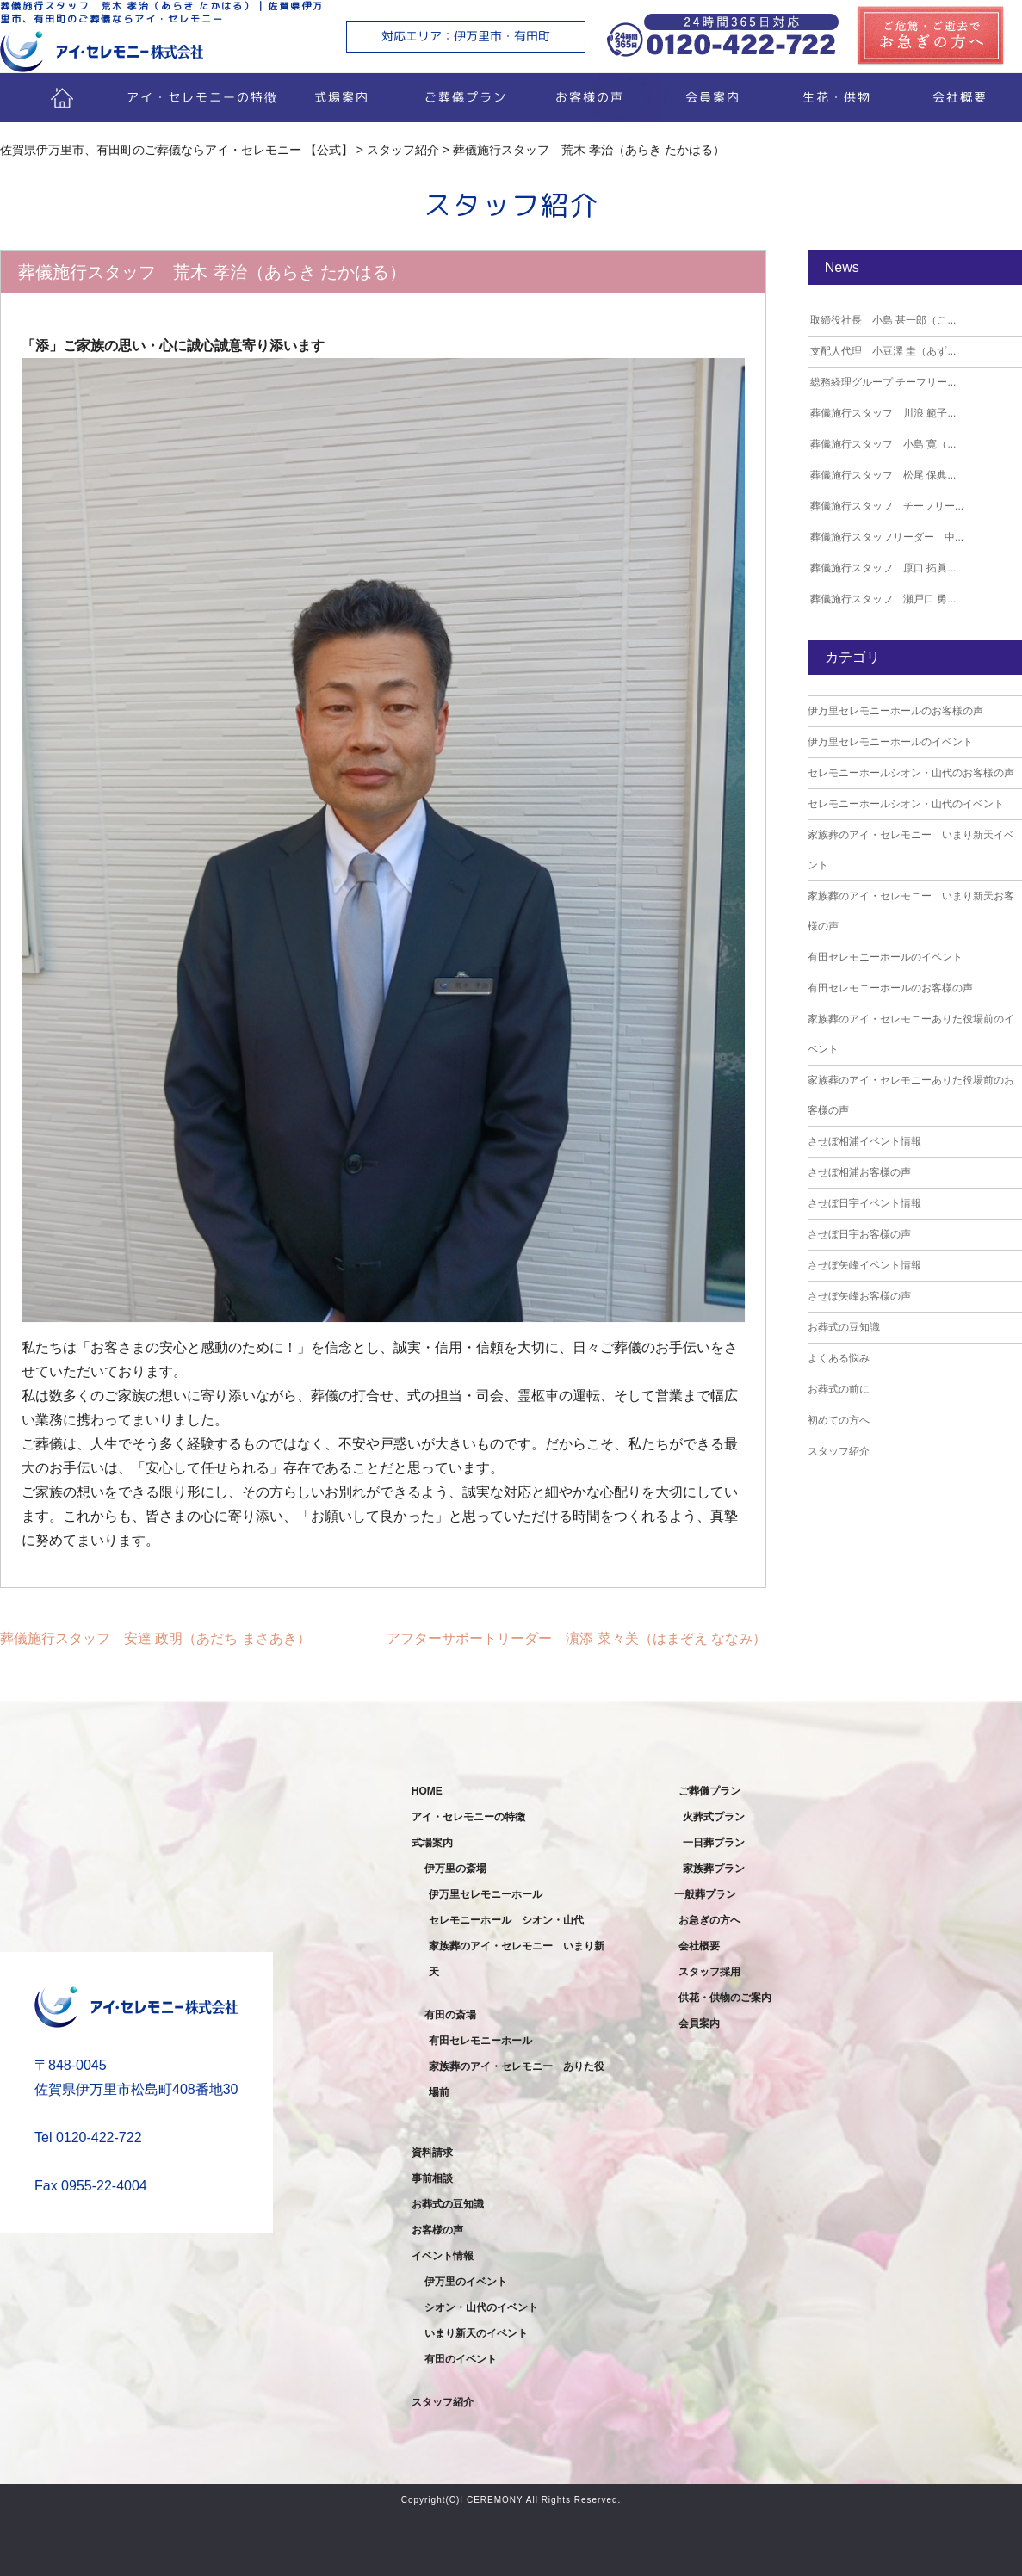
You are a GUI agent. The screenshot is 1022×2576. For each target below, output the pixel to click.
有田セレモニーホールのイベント (885, 957)
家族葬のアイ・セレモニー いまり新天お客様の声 (911, 911)
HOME (427, 1791)
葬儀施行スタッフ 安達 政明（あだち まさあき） (155, 1638)
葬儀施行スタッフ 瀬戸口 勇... (882, 599)
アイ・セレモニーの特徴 (202, 97)
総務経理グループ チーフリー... (882, 382)
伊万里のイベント (465, 2282)
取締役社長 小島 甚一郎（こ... (882, 320)
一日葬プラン (714, 1843)
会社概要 (699, 1946)
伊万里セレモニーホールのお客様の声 (895, 711)
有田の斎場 (450, 2015)
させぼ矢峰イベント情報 (864, 1265)
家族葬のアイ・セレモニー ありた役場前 (516, 2079)
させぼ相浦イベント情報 (864, 1141)
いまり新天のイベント (476, 2333)
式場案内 (341, 97)
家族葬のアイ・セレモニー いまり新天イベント (911, 850)
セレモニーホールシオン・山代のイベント (906, 804)
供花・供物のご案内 (724, 1998)
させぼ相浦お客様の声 (859, 1172)
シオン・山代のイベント (481, 2307)
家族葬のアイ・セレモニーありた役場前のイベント (911, 1034)
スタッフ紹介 (839, 1451)
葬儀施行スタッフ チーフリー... (885, 506)
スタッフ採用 (709, 1972)
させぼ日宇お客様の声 (859, 1234)
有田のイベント (460, 2359)
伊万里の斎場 (455, 1869)
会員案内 (712, 97)
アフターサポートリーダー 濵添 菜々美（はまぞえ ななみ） (576, 1638)
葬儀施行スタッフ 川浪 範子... (882, 413)
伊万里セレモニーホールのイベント (890, 742)
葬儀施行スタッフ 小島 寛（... (882, 444)
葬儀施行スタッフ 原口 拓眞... (882, 568)
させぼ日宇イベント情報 (864, 1203)
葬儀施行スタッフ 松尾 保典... (882, 475)
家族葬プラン (714, 1869)
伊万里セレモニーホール (485, 1894)
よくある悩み (839, 1358)
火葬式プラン (714, 1817)
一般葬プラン (705, 1894)
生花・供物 (836, 97)
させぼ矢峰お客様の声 (859, 1296)
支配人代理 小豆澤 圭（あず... (882, 351)
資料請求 (432, 2153)
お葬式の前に (839, 1389)
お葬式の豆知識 (844, 1327)
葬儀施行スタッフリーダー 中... (885, 537)
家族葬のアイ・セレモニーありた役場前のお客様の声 (911, 1095)
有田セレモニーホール (480, 2041)
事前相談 (432, 2178)
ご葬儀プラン (465, 97)
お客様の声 (588, 97)
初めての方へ (839, 1420)
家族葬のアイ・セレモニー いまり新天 (516, 1959)
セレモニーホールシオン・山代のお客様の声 (911, 773)
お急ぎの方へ (709, 1920)
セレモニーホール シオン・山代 (506, 1920)
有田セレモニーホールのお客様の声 (890, 988)
